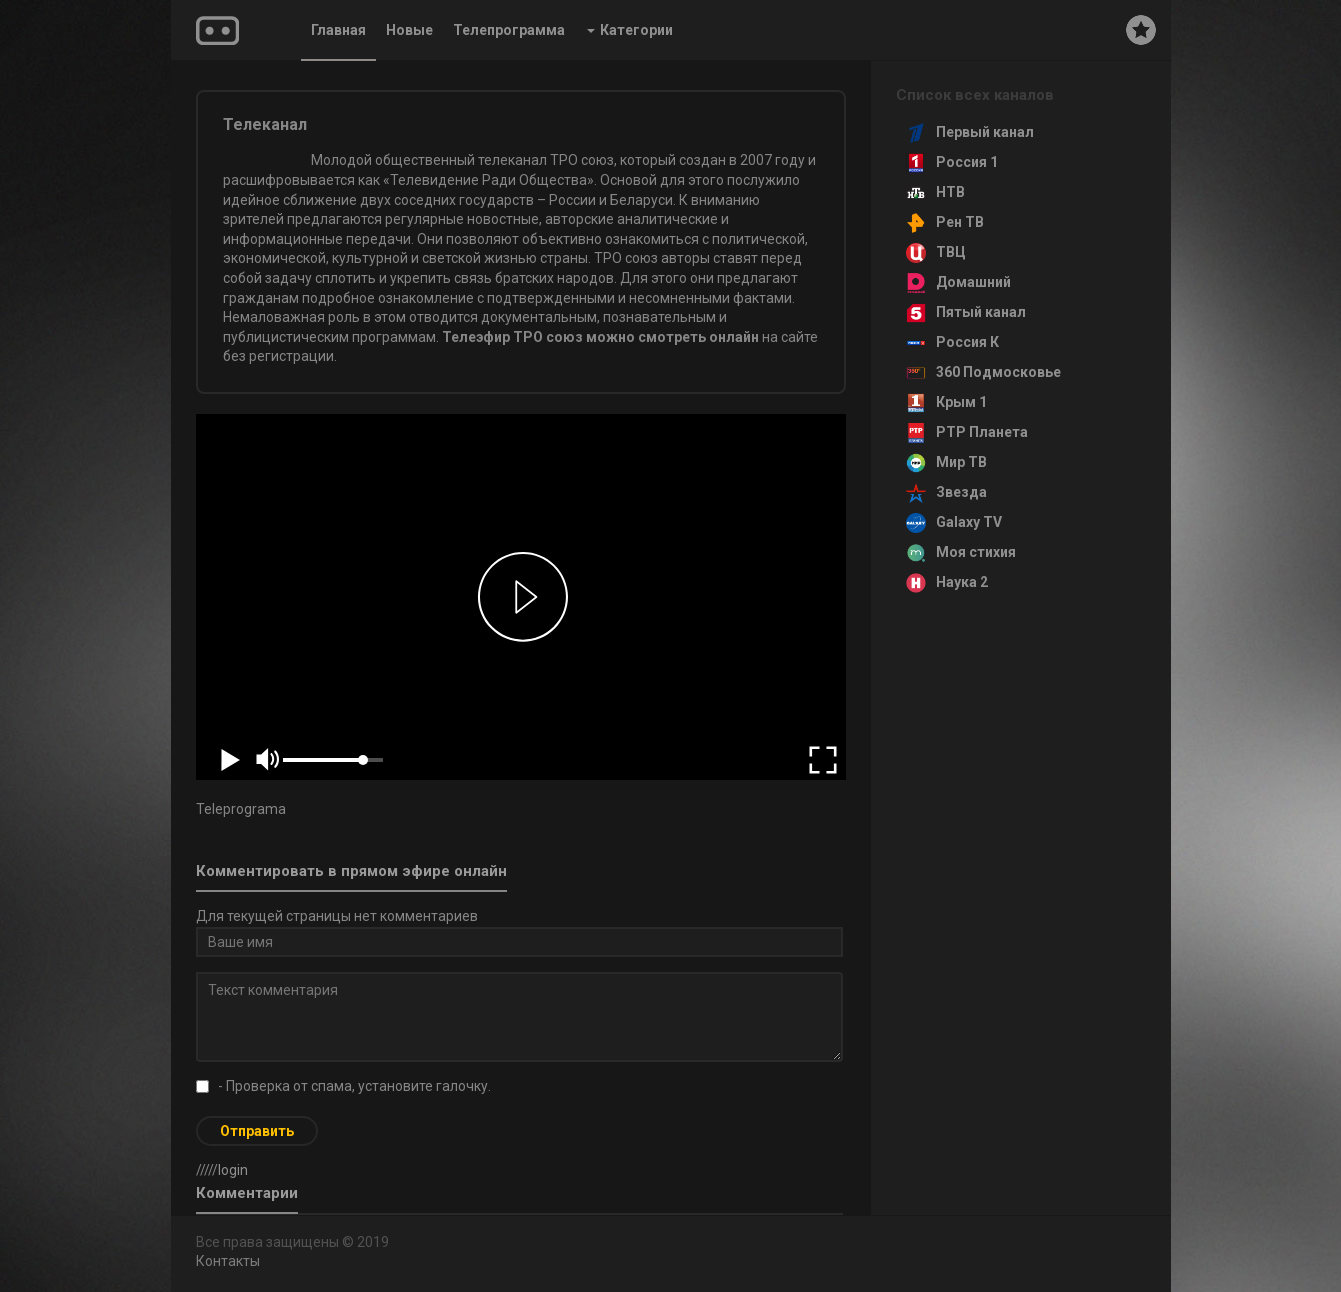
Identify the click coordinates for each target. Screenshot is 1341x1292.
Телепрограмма (509, 30)
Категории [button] (630, 30)
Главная (338, 30)
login (233, 1170)
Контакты (228, 1261)
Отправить (257, 1131)
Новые (409, 30)
